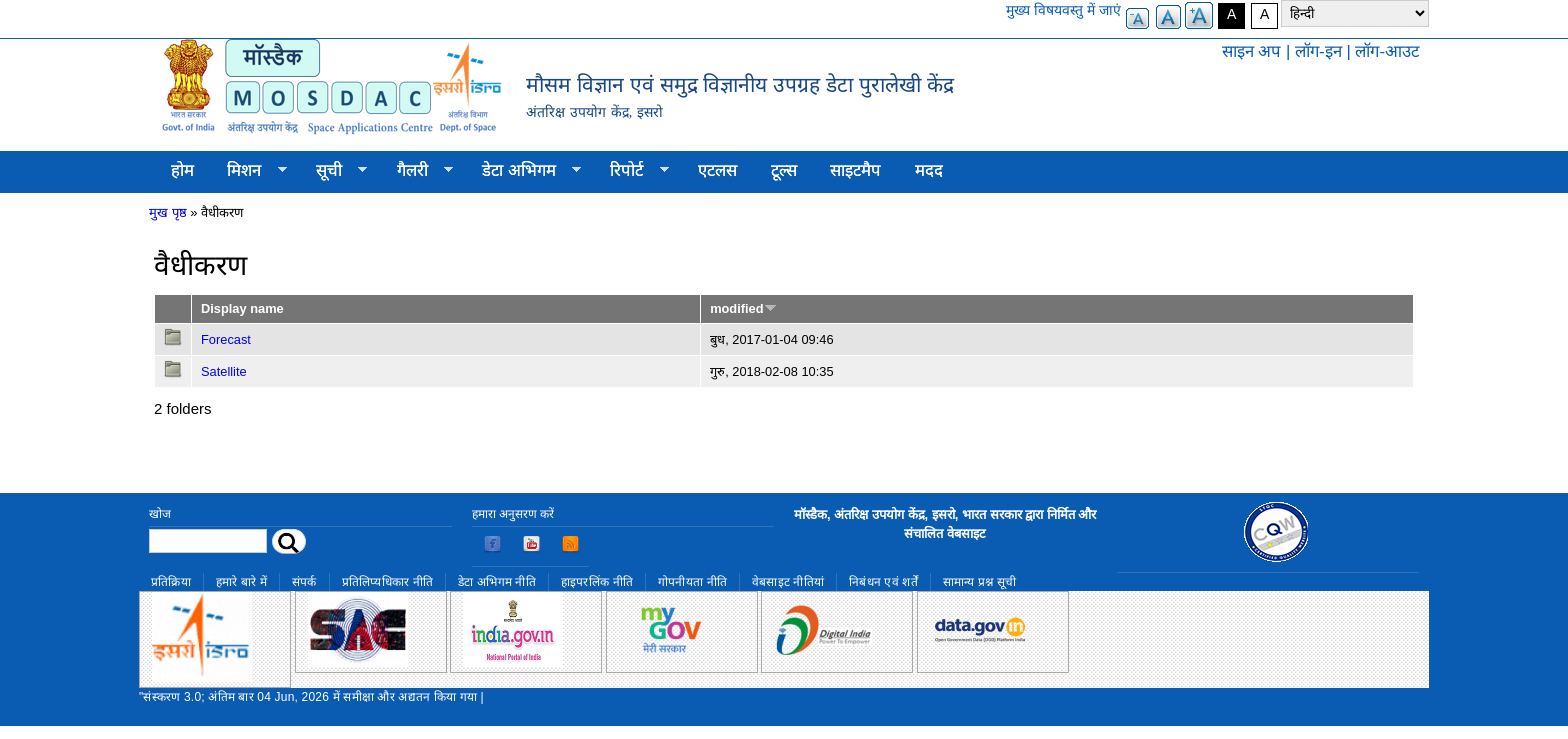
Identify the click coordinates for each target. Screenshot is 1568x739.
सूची (333, 171)
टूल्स (784, 170)
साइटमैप (855, 170)
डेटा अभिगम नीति (497, 582)
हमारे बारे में (241, 582)
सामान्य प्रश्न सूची (980, 582)
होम (182, 170)
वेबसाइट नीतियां (788, 582)
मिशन (249, 171)
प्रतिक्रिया (171, 582)
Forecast (226, 339)
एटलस (717, 170)
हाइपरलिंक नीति (597, 582)
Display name (242, 308)
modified (743, 308)
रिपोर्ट (631, 171)
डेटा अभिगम (523, 171)
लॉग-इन (1318, 51)
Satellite (224, 371)
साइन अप (1252, 51)
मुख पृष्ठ (168, 212)
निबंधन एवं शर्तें (883, 582)
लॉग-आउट (1387, 51)
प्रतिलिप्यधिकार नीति (388, 582)
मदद (929, 170)
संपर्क (304, 582)
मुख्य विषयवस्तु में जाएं (1063, 10)
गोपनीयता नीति (692, 582)
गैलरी (416, 171)
